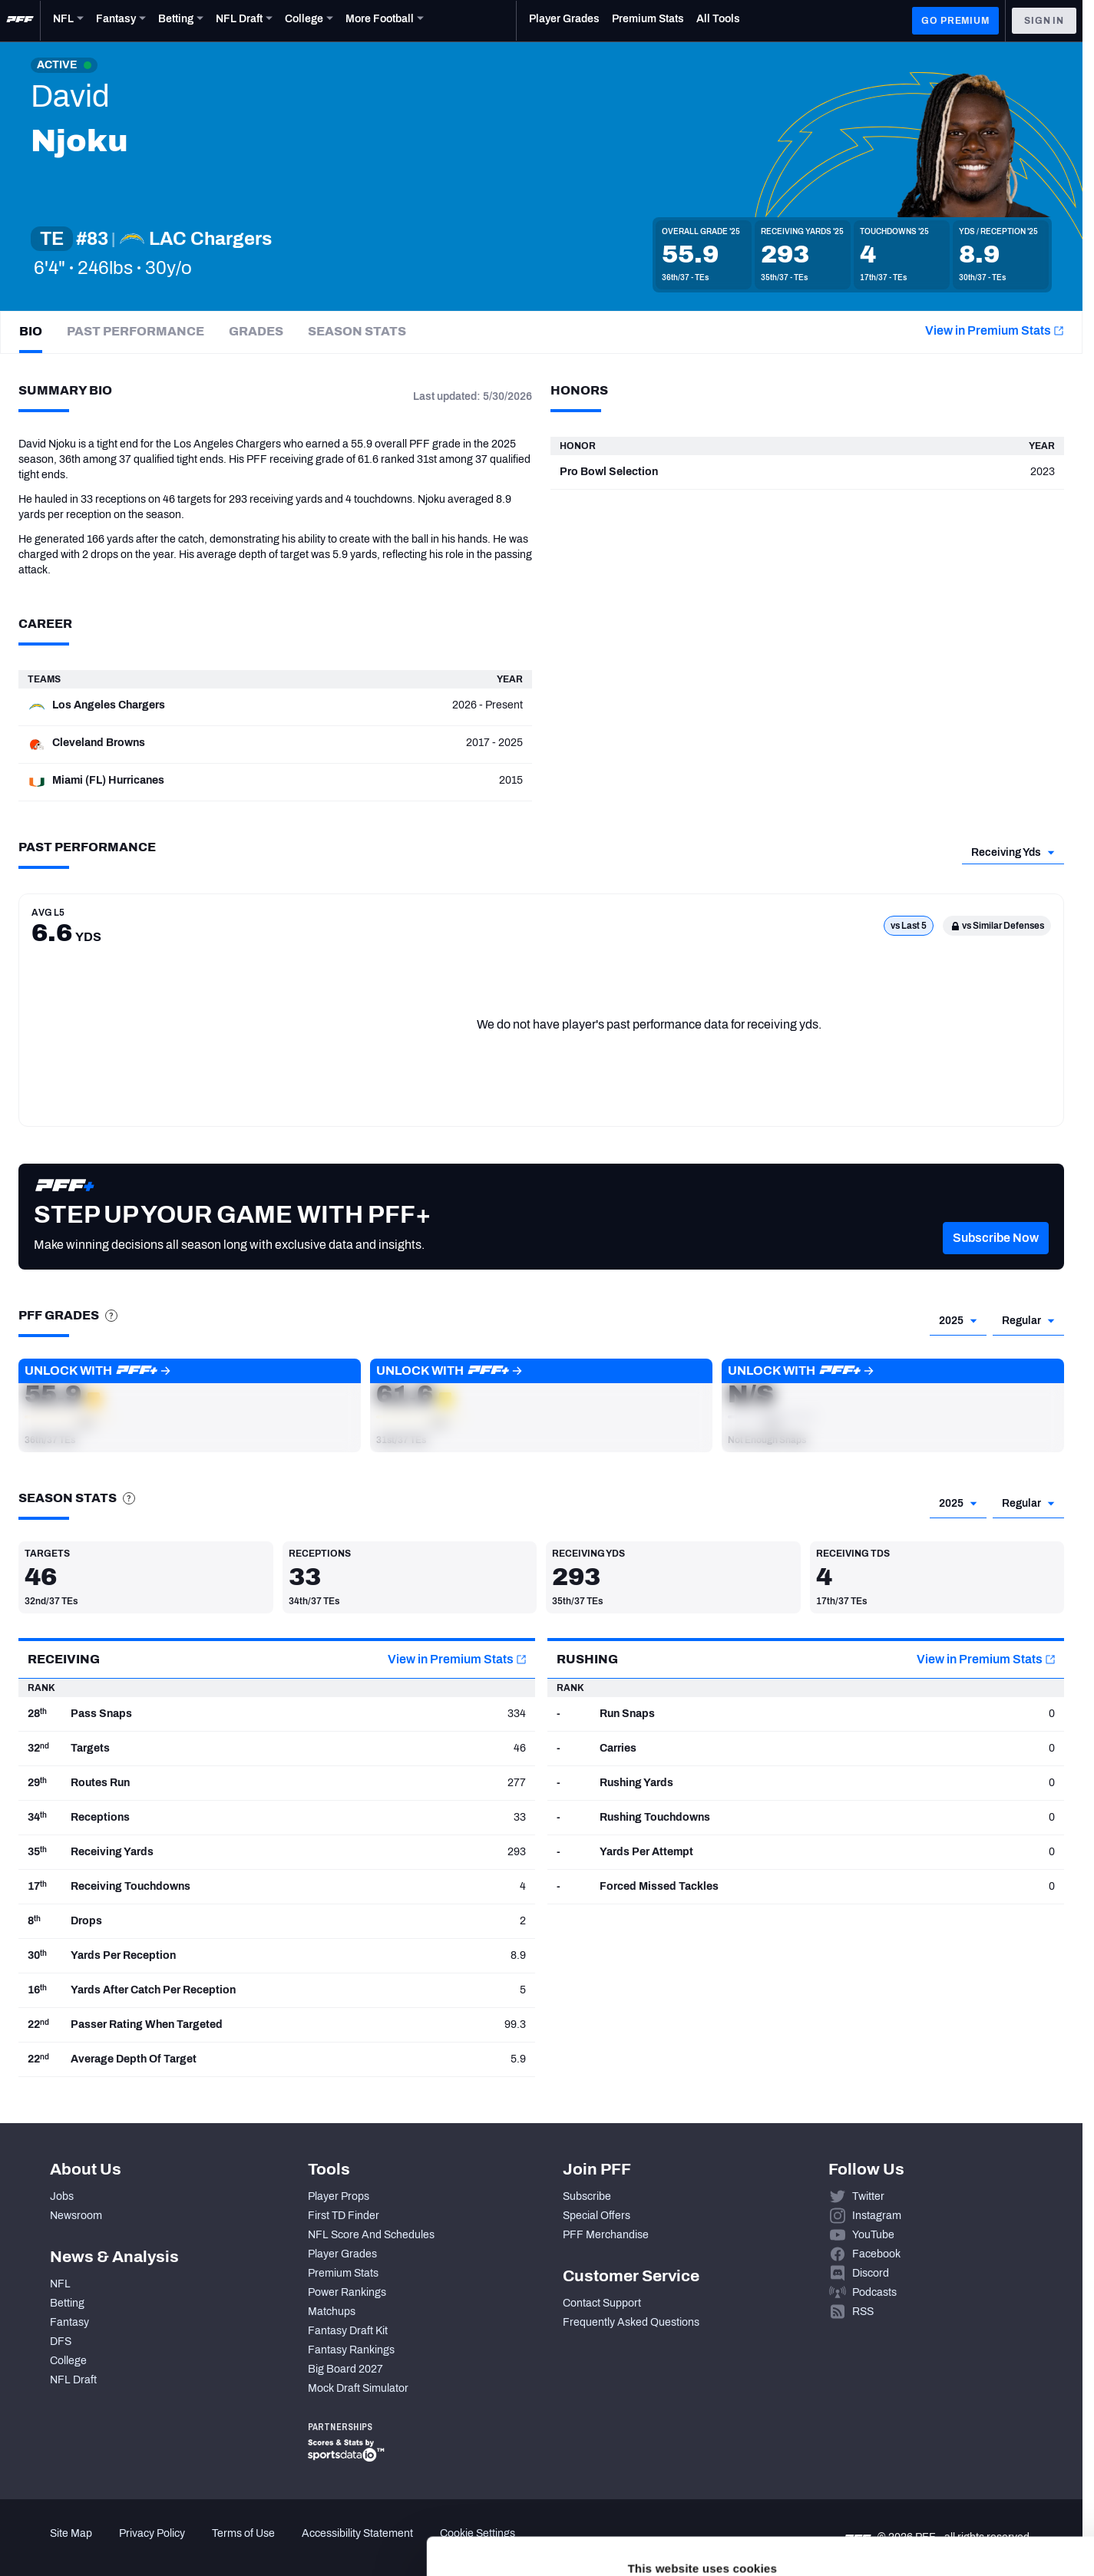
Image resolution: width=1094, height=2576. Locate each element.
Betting (67, 2303)
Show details (237, 2545)
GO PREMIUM (955, 20)
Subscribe (587, 2196)
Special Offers (596, 2215)
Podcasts (874, 2292)
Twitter (868, 2196)
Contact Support (602, 2303)
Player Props (338, 2196)
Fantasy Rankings (351, 2350)
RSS (863, 2311)
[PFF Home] (20, 20)
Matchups (331, 2311)
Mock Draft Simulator (358, 2388)
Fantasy (69, 2322)
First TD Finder (343, 2215)
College (68, 2360)
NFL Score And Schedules (371, 2235)
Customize (966, 2480)
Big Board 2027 (345, 2369)
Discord (870, 2273)
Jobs (62, 2196)
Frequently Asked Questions (631, 2322)
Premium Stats (343, 2273)
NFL (60, 2284)
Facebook (876, 2254)
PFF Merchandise (606, 2235)
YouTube (873, 2235)
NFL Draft (73, 2380)
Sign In (1044, 20)
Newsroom (76, 2215)
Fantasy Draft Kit (348, 2331)
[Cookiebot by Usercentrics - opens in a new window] (99, 2546)
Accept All (966, 2435)
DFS (60, 2341)
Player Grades (342, 2254)
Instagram (876, 2215)
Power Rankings (347, 2292)
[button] (189, 1405)
